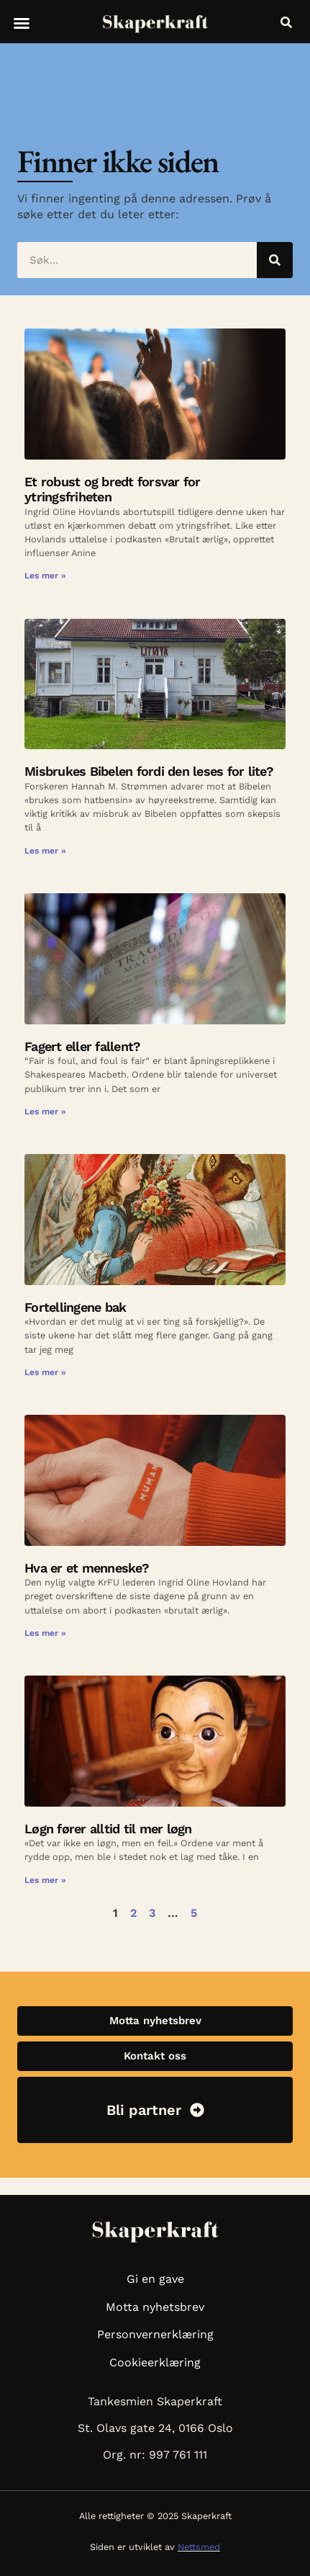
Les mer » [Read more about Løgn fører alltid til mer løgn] (45, 1880)
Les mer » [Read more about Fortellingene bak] (45, 1372)
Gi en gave (155, 2279)
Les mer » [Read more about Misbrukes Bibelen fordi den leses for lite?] (45, 851)
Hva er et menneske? (86, 1567)
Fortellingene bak (75, 1307)
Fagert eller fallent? (84, 1046)
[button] (22, 23)
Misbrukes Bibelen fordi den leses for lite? (148, 771)
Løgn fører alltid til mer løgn (108, 1828)
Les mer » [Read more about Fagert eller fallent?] (45, 1111)
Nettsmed (199, 2546)
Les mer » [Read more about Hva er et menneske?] (45, 1633)
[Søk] (275, 260)
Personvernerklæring (155, 2334)
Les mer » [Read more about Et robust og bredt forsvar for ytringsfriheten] (45, 576)
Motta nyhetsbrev (155, 2307)
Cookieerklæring (155, 2362)
